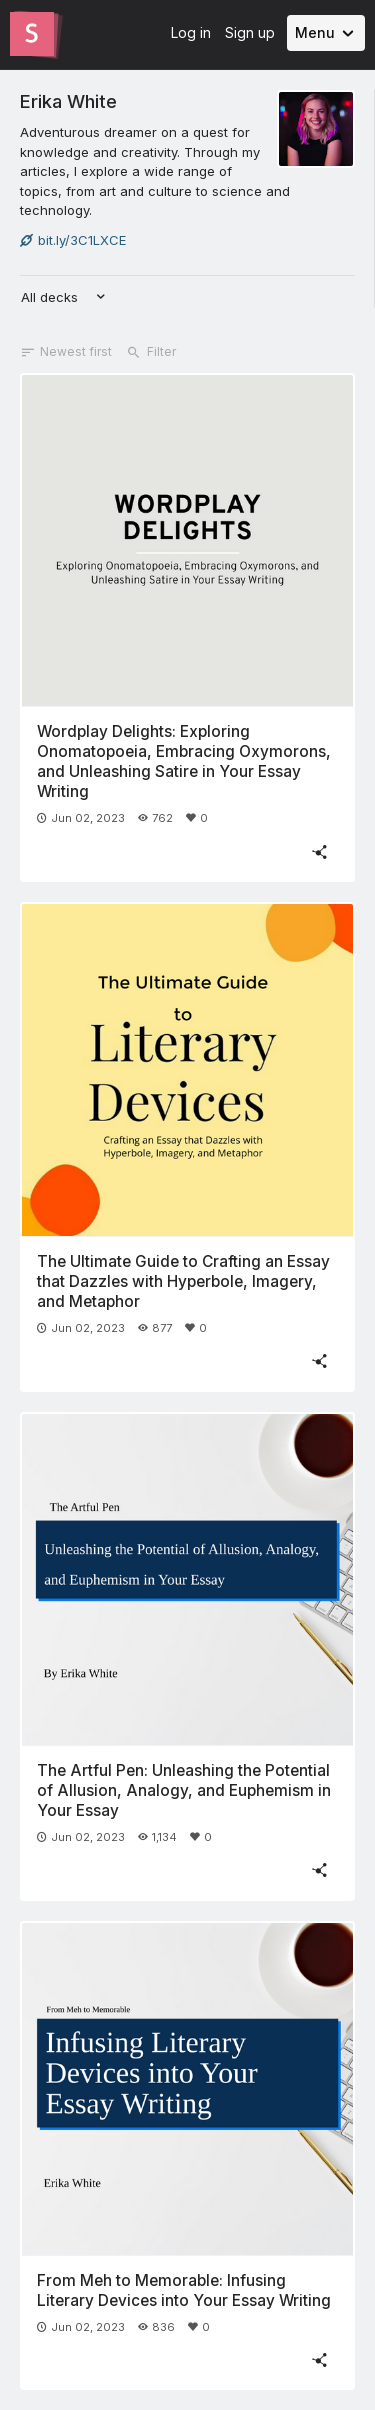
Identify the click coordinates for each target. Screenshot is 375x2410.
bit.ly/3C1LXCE (73, 240)
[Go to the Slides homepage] (32, 34)
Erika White (68, 101)
